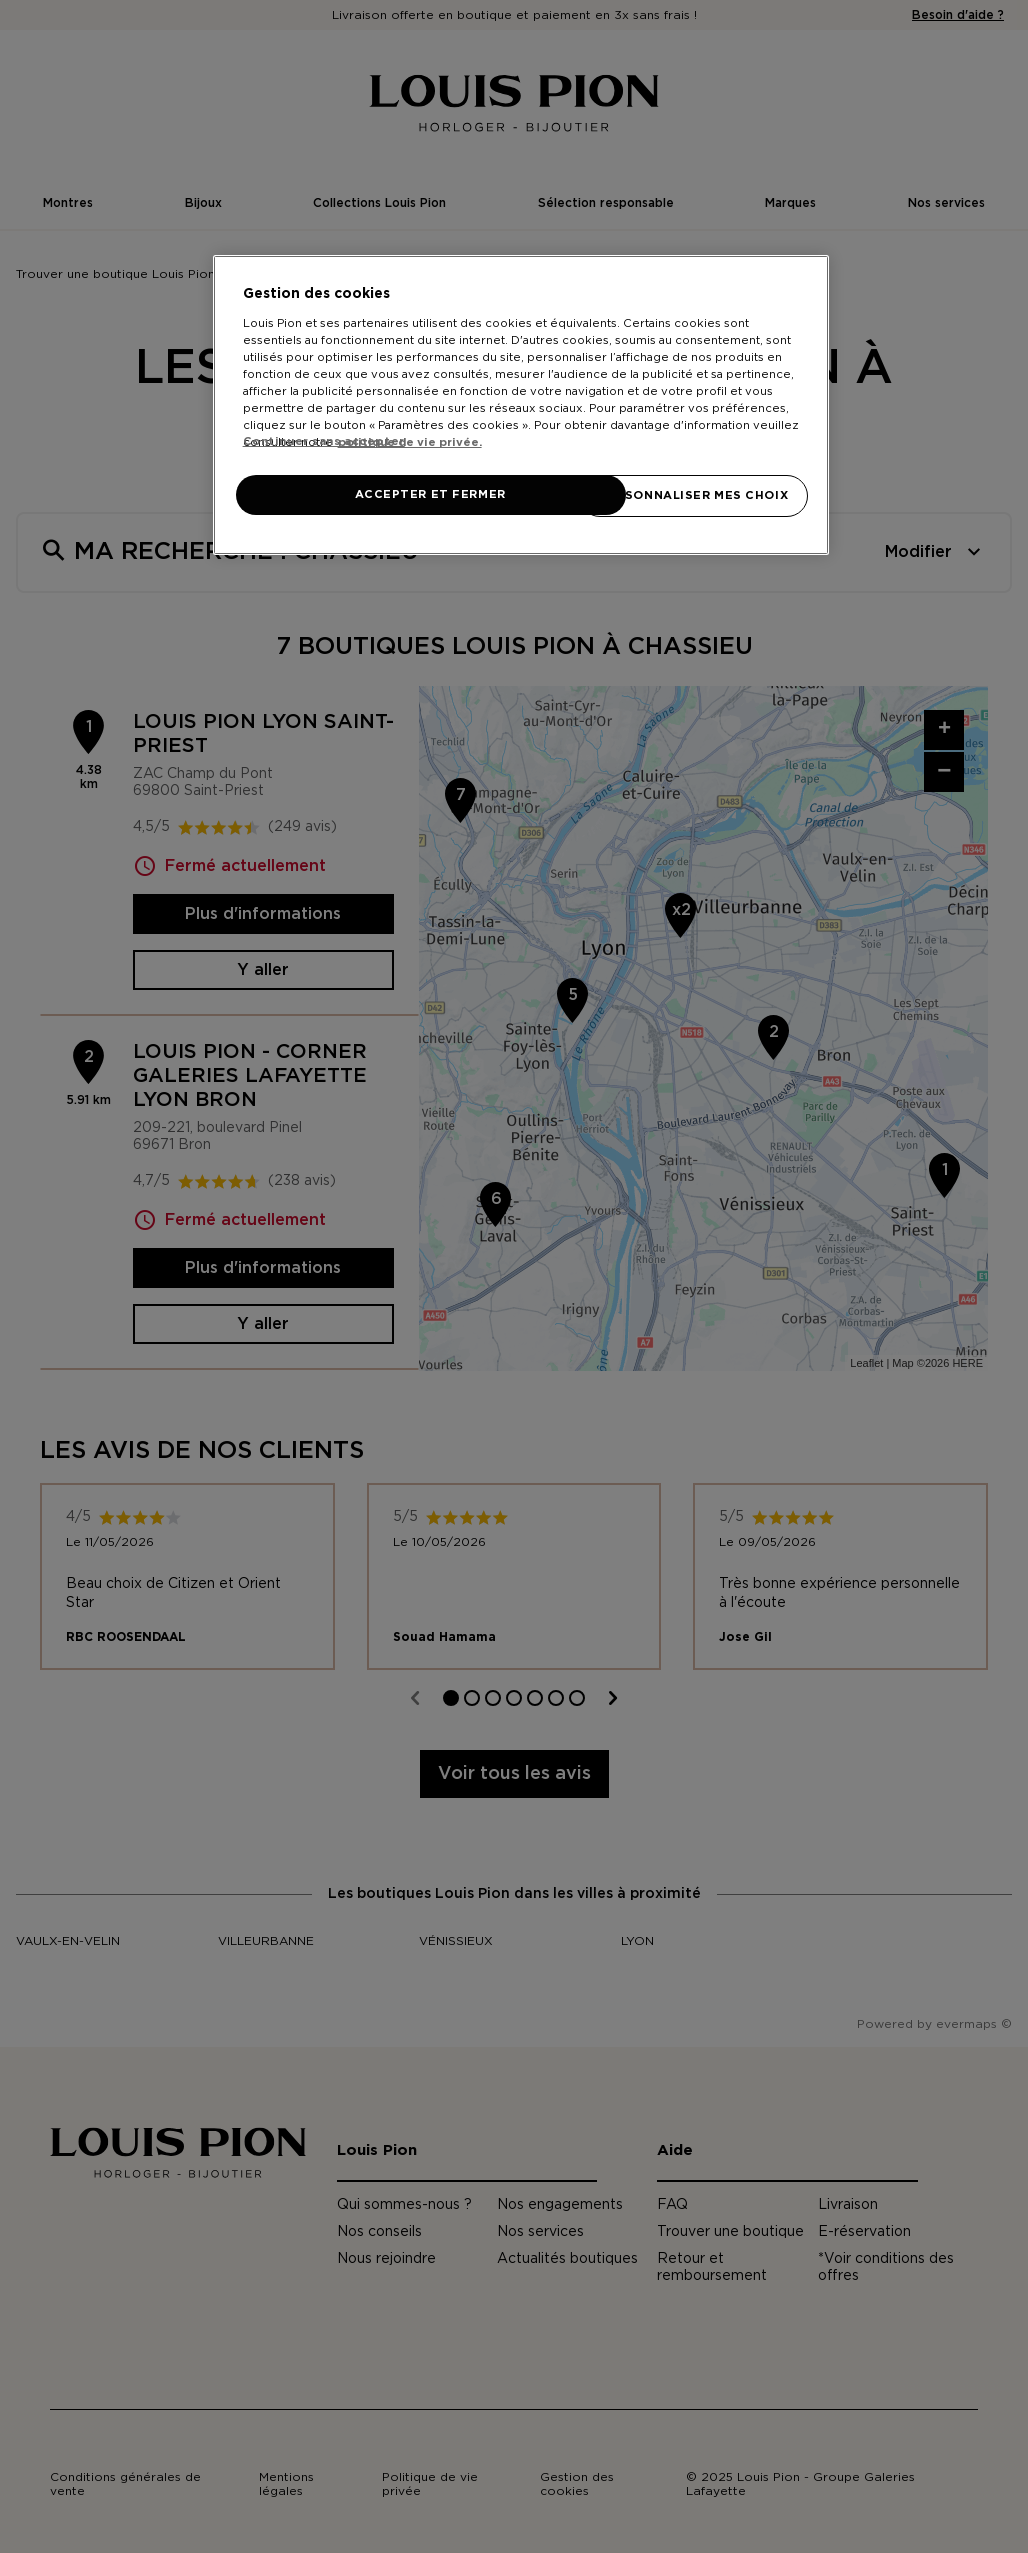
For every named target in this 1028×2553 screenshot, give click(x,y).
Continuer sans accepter (324, 441)
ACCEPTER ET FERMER (430, 494)
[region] (521, 405)
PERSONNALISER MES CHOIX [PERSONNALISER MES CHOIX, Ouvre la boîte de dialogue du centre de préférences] (693, 495)
